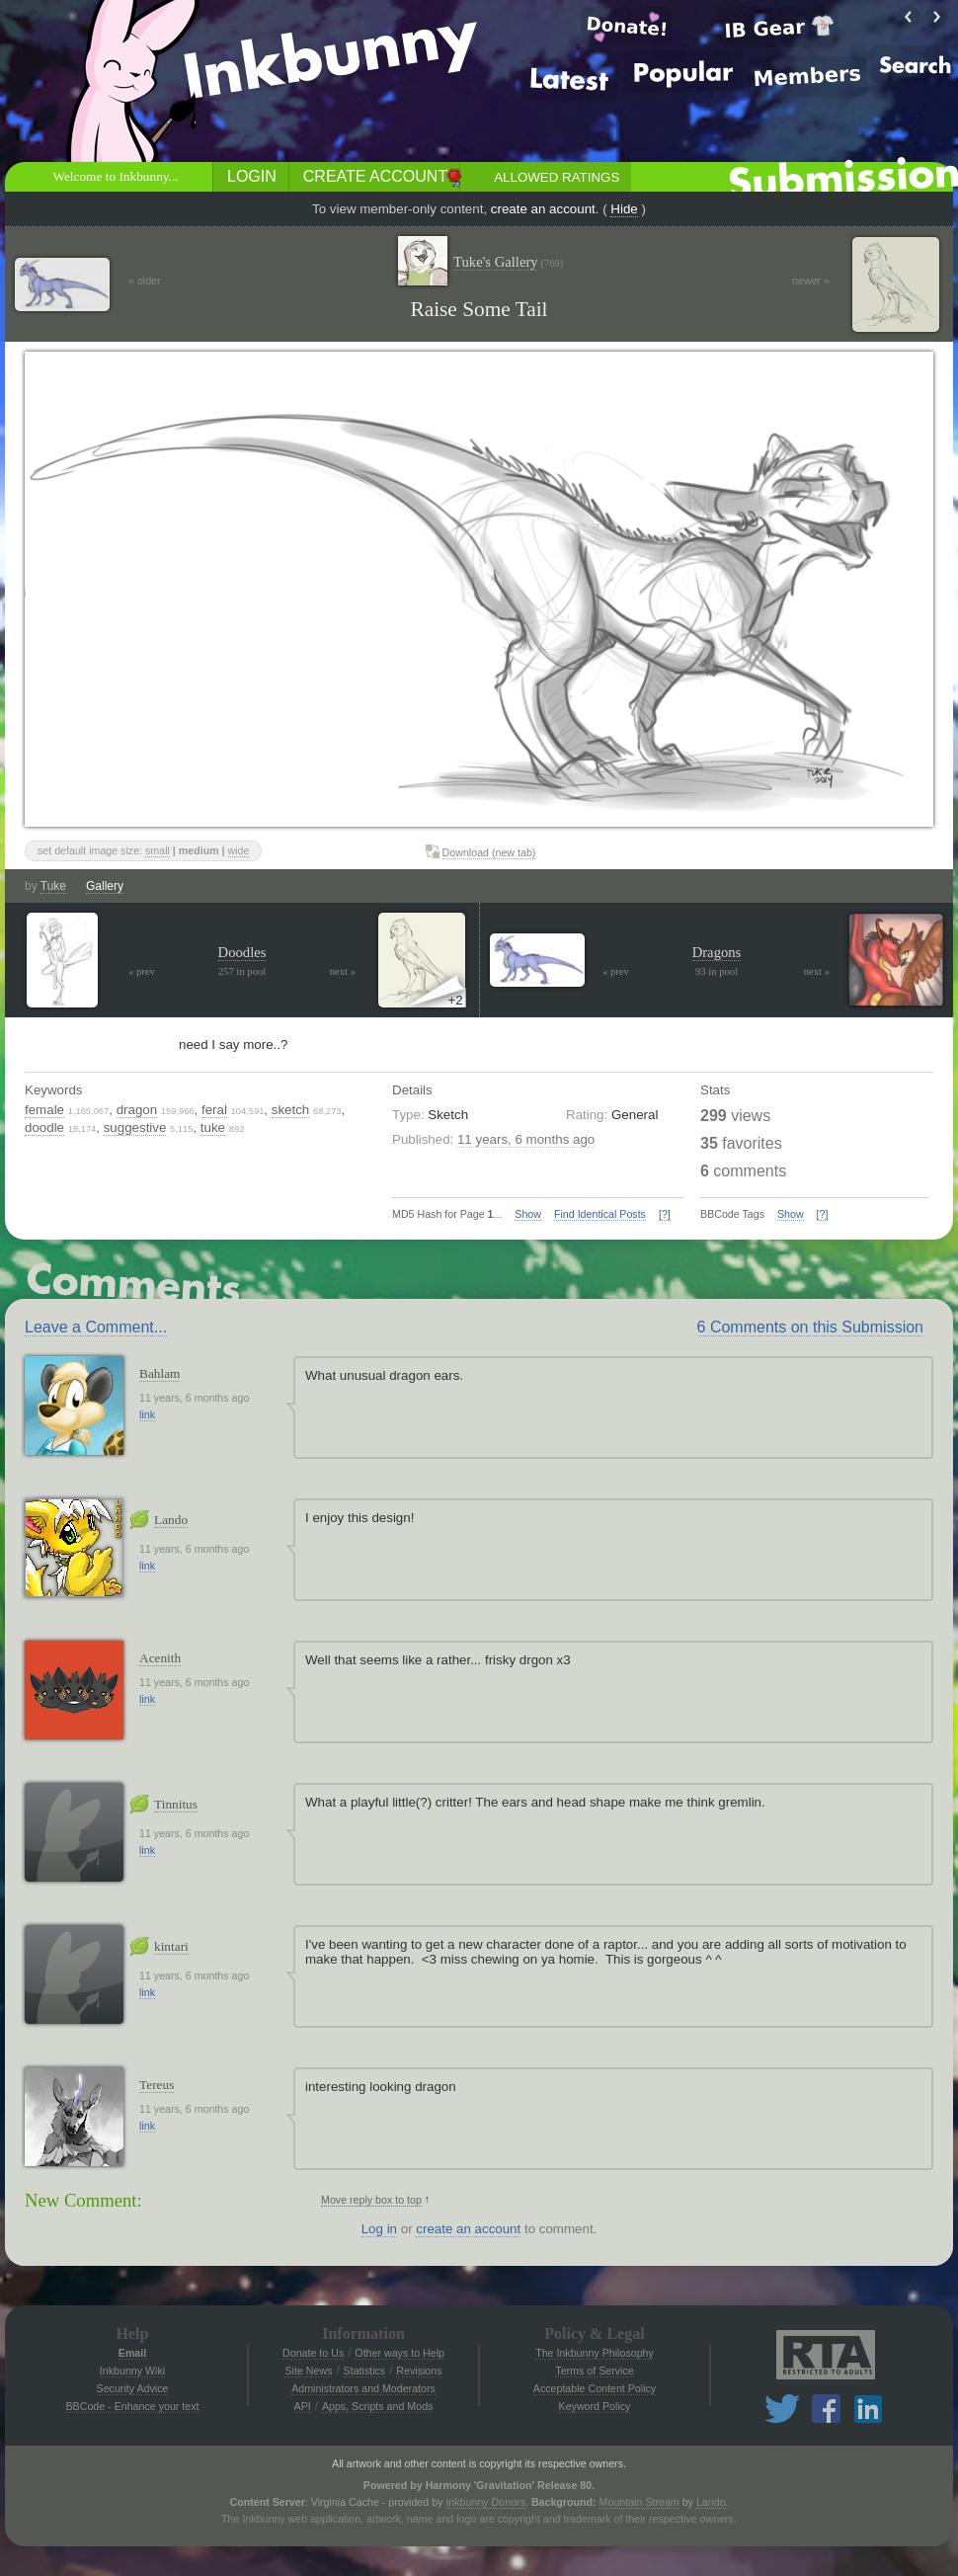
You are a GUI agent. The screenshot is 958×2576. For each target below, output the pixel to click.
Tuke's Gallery (508, 262)
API (302, 2406)
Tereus (156, 2084)
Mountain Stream (639, 2502)
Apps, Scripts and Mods (378, 2406)
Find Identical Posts (600, 1214)
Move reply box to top (371, 2200)
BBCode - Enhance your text (132, 2406)
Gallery (104, 886)
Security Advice (133, 2388)
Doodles (242, 952)
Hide (623, 208)
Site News (308, 2370)
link (147, 1414)
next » (343, 971)
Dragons (717, 952)
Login (252, 176)
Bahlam (159, 1373)
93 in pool (716, 971)
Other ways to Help (399, 2353)
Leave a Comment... (96, 1327)
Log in (379, 2228)
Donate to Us (313, 2353)
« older (144, 280)
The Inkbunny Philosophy (594, 2353)
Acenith (160, 1657)
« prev (141, 971)
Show (528, 1214)
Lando (171, 1519)
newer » (811, 280)
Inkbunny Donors (485, 2502)
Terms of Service (594, 2370)
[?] (665, 1214)
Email (132, 2353)
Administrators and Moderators (363, 2388)
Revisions (418, 2370)
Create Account (375, 176)
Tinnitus (176, 1804)
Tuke (53, 886)
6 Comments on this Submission (810, 1327)
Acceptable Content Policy (594, 2388)
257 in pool (242, 971)
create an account (543, 208)
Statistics (365, 2370)
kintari (171, 1946)
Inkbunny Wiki (132, 2370)
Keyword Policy (595, 2406)
